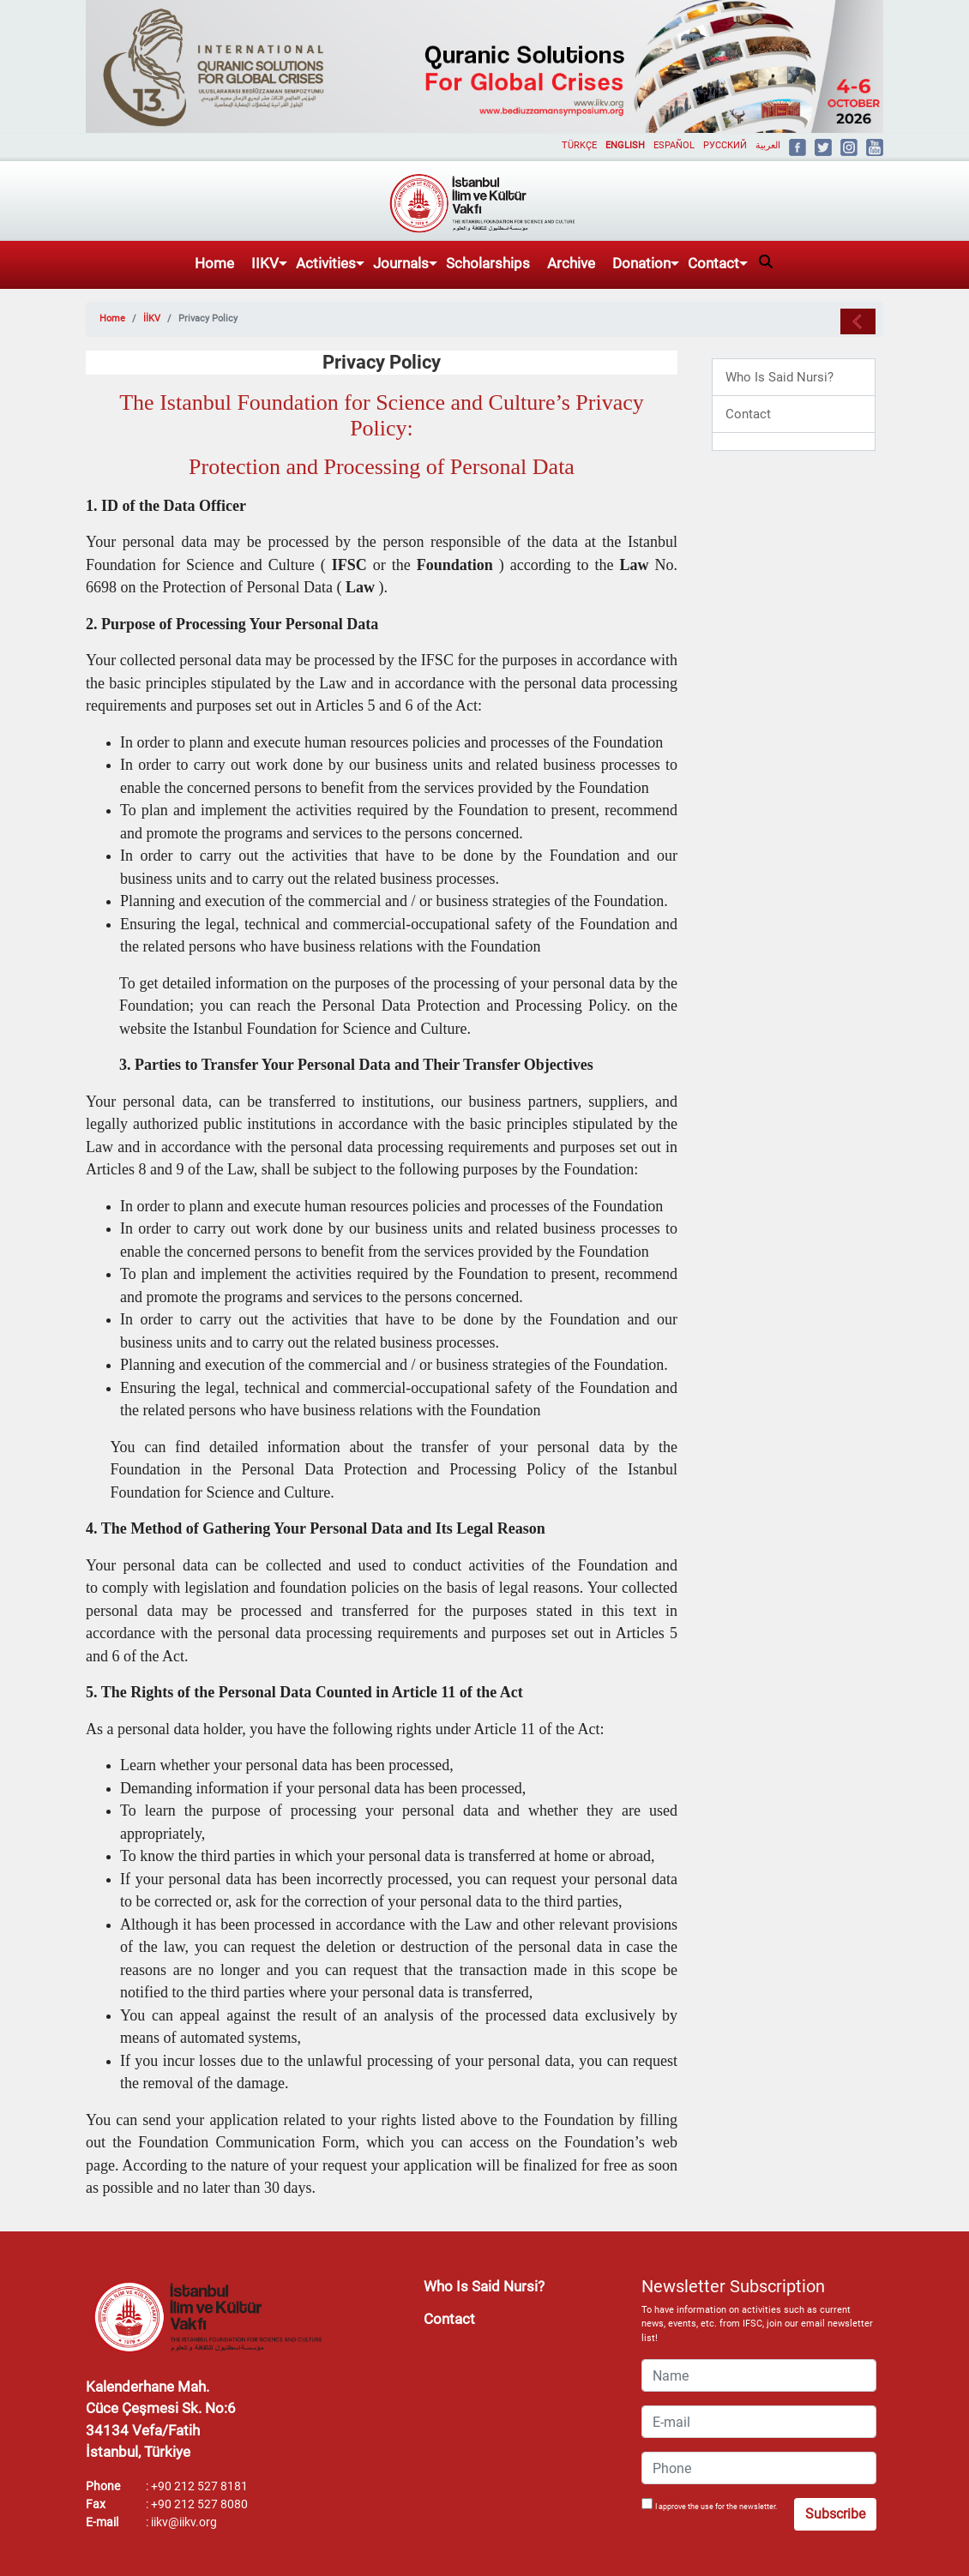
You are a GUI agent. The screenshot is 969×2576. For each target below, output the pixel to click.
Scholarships (488, 263)
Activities (326, 263)
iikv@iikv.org (184, 2522)
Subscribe (835, 2514)
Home (214, 263)
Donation (641, 263)
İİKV (151, 318)
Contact (713, 263)
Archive (571, 263)
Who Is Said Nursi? (779, 377)
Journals (401, 263)
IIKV (265, 263)
